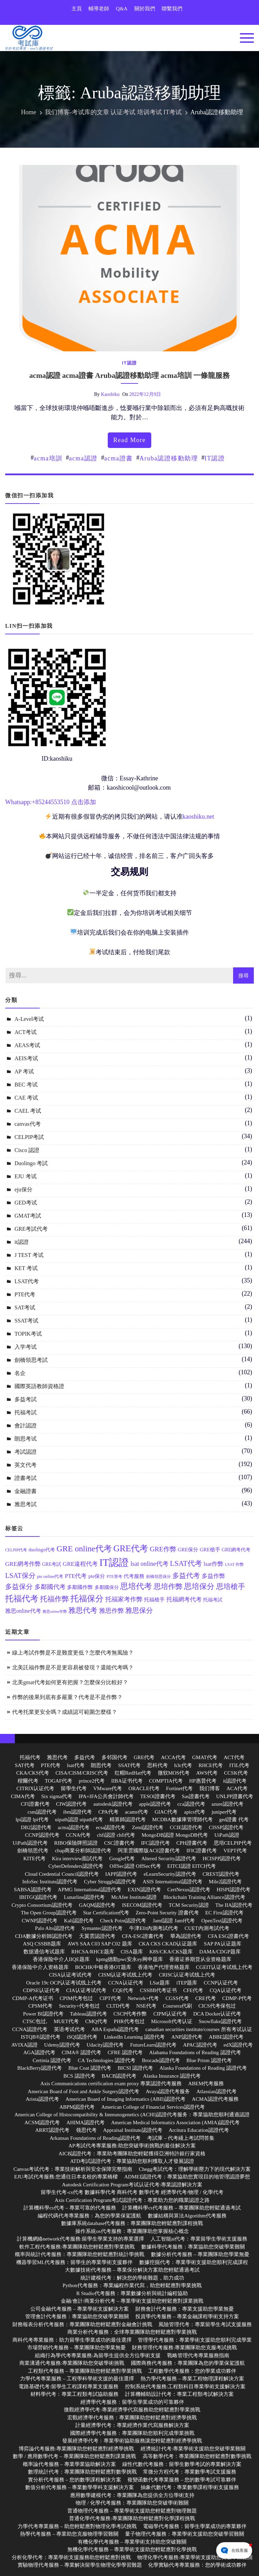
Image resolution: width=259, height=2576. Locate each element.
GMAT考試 (28, 1216)
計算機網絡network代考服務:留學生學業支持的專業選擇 (80, 2239)
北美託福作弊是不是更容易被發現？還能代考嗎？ (73, 1667)
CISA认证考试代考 (70, 1975)
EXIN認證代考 (144, 1889)
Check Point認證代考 (123, 1920)
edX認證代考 (238, 2045)
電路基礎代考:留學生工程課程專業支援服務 (68, 2386)
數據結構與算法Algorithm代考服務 (187, 2215)
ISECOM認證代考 (142, 1905)
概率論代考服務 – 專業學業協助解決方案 (69, 2464)
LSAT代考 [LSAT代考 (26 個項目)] (186, 1563)
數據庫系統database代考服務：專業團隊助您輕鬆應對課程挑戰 (132, 2223)
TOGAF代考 (59, 1781)
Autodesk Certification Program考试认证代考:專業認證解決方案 (132, 2184)
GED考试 (26, 1203)
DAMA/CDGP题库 (220, 1951)
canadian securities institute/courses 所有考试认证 (198, 2029)
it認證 (129, 362)
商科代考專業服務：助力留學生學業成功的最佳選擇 (72, 2340)
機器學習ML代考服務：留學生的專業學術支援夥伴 (74, 2262)
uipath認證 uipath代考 (79, 1819)
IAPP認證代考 (121, 1874)
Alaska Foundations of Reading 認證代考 (203, 2068)
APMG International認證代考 (89, 1889)
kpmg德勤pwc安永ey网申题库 (129, 1959)
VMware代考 (107, 1788)
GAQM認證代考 (97, 1905)
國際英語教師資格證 (39, 1386)
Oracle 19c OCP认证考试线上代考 (64, 1982)
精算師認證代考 (127, 1819)
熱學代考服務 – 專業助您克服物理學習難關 (69, 2534)
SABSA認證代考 (32, 1889)
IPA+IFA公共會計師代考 (106, 1796)
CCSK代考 (236, 1773)
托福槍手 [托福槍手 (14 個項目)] (154, 1599)
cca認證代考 (191, 1804)
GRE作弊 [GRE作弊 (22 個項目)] (163, 1549)
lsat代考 (76, 1765)
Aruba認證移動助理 (169, 458)
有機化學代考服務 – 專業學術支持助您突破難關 (132, 2542)
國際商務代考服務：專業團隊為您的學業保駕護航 (188, 2363)
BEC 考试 (26, 1084)
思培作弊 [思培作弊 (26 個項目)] (168, 1586)
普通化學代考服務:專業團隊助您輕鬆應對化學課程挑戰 (132, 2518)
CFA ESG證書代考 (228, 1936)
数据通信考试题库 (44, 1951)
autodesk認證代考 (112, 1804)
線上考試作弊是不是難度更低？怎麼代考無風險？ (73, 1653)
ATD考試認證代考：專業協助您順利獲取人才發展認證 (132, 2161)
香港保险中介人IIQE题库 (61, 1959)
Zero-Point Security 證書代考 (167, 1912)
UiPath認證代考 (30, 1843)
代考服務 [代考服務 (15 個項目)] (134, 1576)
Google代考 (122, 1858)
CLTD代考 (118, 2006)
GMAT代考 (204, 1757)
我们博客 (209, 1788)
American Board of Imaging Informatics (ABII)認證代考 (125, 2099)
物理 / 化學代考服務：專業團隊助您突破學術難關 (132, 2503)
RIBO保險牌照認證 (76, 1843)
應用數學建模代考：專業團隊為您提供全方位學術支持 (132, 2495)
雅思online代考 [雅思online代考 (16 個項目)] (23, 1611)
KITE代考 (34, 1858)
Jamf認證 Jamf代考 (174, 1920)
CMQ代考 (96, 2021)
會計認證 (26, 1425)
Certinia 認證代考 (51, 2060)
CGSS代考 (177, 1998)
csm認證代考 (42, 1812)
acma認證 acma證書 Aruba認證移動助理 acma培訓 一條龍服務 (129, 375)
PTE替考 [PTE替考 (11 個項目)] (114, 1576)
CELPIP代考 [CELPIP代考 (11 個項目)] (16, 1550)
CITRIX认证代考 (36, 1788)
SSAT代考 (129, 1765)
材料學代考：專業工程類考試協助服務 (74, 2394)
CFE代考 (193, 1990)
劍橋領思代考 (32, 1850)
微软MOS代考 (174, 1773)
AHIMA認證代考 (85, 2122)
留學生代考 (74, 1788)
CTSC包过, (34, 2021)
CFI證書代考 (35, 1804)
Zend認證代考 (147, 1827)
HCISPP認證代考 (222, 1858)
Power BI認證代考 (43, 2014)
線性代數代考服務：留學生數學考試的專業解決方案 (181, 2464)
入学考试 (26, 1347)
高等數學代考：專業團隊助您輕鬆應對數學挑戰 (197, 2456)
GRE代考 (144, 1757)
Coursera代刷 (177, 2006)
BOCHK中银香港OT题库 (103, 1967)
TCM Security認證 (189, 1905)
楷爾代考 (28, 1781)
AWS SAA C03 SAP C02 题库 (100, 1943)
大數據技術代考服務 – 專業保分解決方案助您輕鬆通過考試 (132, 2270)
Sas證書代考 (196, 1796)
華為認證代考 (185, 1936)
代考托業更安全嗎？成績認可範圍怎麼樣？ (64, 1712)
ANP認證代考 (186, 2037)
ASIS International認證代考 (172, 1881)
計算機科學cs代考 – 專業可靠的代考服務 (69, 2208)
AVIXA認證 (24, 2045)
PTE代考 (25, 1294)
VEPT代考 (235, 1850)
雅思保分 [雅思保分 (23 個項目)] (139, 1610)
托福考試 (26, 1412)
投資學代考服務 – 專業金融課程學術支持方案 (187, 2316)
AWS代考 (207, 1773)
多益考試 (26, 1399)
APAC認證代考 (200, 2045)
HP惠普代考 (203, 1781)
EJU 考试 (26, 1176)
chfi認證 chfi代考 (116, 1835)
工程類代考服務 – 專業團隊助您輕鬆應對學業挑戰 (85, 2371)
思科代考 (157, 1765)
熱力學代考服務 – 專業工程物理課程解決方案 (192, 2378)
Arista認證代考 (42, 2099)
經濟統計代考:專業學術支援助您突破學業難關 (193, 2448)
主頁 (76, 8)
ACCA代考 (173, 1757)
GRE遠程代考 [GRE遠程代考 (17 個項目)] (80, 1564)
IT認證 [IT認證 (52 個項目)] (114, 1562)
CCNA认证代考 (125, 1982)
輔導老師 (98, 8)
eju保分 (23, 1189)
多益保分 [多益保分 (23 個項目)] (19, 1586)
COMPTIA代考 (166, 1781)
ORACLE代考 (144, 1788)
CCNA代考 (78, 1835)
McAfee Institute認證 (134, 1897)
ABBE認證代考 (226, 2037)
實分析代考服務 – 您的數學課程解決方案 (74, 2479)
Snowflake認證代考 (220, 2021)
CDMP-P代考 (237, 1998)
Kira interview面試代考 (77, 1858)
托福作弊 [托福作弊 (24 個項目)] (54, 1599)
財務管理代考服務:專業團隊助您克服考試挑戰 (184, 2347)
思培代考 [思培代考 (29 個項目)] (136, 1586)
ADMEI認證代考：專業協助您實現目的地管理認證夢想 (187, 2176)
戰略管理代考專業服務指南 (198, 2355)
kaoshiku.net (198, 816)
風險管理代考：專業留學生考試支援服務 (205, 2324)
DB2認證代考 (36, 1827)
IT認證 (214, 458)
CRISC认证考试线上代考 (187, 1975)
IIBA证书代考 (127, 1781)
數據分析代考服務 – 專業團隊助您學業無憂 (200, 2254)
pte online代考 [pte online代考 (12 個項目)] (50, 1576)
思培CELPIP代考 (233, 1843)
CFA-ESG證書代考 (143, 1936)
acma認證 (83, 458)
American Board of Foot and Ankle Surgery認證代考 (83, 2091)
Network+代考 (143, 1998)
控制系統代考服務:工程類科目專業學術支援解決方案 (185, 2386)
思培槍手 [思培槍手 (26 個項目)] (230, 1586)
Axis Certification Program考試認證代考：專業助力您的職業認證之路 (132, 2200)
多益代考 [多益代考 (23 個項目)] (186, 1575)
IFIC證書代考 (201, 1850)
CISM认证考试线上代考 (125, 1975)
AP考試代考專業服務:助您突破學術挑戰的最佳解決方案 (131, 2145)
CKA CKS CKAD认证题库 (167, 1943)
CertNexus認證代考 (188, 1889)
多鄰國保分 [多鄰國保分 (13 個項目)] (107, 1587)
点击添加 (83, 802)
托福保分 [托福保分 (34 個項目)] (87, 1598)
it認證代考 (235, 1781)
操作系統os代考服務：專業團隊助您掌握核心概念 (132, 2231)
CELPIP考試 (29, 1137)
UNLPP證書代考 (234, 1796)
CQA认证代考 (225, 1990)
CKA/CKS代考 (32, 1773)
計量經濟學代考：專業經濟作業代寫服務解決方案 (132, 2425)
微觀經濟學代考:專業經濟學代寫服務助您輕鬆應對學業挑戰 (132, 2409)
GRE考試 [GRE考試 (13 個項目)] (51, 1564)
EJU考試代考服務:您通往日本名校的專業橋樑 (66, 2176)
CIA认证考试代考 (86, 1990)
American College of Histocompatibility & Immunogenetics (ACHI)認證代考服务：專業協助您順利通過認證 (132, 2114)
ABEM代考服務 (206, 2083)
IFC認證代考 (155, 1843)
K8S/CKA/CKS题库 (171, 1951)
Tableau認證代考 (88, 2014)
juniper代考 (224, 1812)
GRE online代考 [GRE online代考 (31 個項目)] (84, 1548)
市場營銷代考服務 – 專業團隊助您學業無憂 (76, 2347)
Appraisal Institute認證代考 (132, 2130)
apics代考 (194, 1812)
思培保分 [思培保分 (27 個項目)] (199, 1586)
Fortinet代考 (179, 1788)
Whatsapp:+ (20, 802)
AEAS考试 (27, 1045)
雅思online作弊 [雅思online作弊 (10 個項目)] (54, 1611)
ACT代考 (234, 1757)
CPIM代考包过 (76, 1998)
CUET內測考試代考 (207, 1928)
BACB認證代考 (119, 2076)
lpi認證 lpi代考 (32, 1819)
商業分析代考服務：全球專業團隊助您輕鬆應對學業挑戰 (132, 2332)
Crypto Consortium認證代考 (42, 1905)
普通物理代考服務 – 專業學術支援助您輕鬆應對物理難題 (132, 2511)
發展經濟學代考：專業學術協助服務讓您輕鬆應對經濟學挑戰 (132, 2440)
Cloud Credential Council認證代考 (62, 1874)
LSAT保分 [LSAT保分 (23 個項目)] (20, 1575)
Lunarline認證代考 (84, 1897)
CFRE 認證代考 (125, 2052)
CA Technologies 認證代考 (106, 2060)
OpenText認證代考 (221, 1920)
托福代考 (30, 1757)
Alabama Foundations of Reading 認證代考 (195, 2052)
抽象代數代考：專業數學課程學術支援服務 (190, 2487)
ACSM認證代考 (42, 2122)
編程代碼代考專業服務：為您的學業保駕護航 (89, 2215)
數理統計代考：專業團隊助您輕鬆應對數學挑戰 (82, 2472)
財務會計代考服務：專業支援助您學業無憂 (184, 2309)
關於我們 (144, 8)
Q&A (121, 8)
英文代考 (26, 1465)
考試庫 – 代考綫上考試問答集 (180, 2138)
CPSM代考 (40, 2006)
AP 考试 (24, 1071)
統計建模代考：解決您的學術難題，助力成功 (132, 2278)
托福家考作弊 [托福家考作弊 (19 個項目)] (124, 1599)
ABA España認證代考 (115, 2029)
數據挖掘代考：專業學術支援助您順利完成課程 (193, 2262)
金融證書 (26, 1491)
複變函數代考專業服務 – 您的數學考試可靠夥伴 (181, 2479)
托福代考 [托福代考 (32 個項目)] (21, 1598)
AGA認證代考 (39, 2052)
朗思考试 (26, 1439)
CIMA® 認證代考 (81, 2052)
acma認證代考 (73, 1827)
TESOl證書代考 (157, 1796)
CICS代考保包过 (217, 2006)
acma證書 (118, 458)
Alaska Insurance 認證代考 (172, 2076)
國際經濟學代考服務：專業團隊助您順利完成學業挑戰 (132, 2433)
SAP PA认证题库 (222, 1943)
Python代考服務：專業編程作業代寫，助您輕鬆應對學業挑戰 (132, 2285)
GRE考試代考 (31, 1229)
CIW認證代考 (71, 1804)
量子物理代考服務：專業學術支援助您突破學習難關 (184, 2534)
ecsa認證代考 (111, 1827)
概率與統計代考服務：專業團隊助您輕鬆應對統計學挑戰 (79, 2254)
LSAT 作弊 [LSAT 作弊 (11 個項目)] (234, 1564)
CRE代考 (205, 1998)
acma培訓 (48, 458)
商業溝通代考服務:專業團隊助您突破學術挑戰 (71, 2363)
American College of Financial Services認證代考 (153, 2107)
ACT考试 (26, 1032)
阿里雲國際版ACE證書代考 (149, 1850)
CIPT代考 (110, 1998)
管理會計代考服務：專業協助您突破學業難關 (77, 2316)
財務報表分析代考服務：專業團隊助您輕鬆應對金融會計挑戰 (82, 2324)
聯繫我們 (172, 8)
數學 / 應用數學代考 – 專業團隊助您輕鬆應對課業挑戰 (74, 2456)
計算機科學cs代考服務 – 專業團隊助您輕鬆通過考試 (181, 2208)
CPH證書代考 (191, 1843)
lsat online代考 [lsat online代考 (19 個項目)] (150, 1563)
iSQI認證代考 (82, 2037)
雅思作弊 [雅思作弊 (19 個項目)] (111, 1610)
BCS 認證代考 (79, 2076)
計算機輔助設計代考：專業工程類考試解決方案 (179, 2394)
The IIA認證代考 (234, 1905)
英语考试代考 (69, 2029)
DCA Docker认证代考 (217, 2014)
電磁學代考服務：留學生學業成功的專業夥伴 (195, 2526)
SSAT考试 (26, 1321)
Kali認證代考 (79, 1920)
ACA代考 (237, 1788)
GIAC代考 (166, 1812)
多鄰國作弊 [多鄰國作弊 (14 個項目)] (80, 1587)
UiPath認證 (226, 1835)
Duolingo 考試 (31, 1163)
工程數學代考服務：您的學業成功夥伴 (192, 2371)
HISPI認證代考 (233, 1889)
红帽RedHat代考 (133, 1773)
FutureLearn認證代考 (153, 2045)
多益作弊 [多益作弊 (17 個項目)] (213, 1576)
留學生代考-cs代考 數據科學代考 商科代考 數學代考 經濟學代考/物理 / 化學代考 (132, 2192)
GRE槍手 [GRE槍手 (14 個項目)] (210, 1549)
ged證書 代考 (233, 1819)
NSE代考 (146, 2006)
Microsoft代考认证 (171, 2021)
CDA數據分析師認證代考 (44, 1936)
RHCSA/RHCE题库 (92, 1951)
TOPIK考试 (28, 1334)
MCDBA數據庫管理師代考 (182, 1819)
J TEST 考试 (29, 1255)
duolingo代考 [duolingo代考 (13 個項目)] (42, 1549)
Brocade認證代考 (161, 2060)
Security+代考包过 (79, 2006)
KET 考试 (26, 1268)
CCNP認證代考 (42, 1835)
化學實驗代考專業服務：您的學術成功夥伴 (197, 2565)
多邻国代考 (114, 1757)
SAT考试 (25, 1307)
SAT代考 (25, 1765)
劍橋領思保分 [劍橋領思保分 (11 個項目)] (158, 1576)
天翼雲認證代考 (97, 1936)
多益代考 (84, 1757)
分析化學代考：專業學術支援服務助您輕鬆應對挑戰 (71, 2557)
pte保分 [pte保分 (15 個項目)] (96, 1576)
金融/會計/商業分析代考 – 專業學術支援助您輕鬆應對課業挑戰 (132, 2301)
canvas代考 (28, 1124)
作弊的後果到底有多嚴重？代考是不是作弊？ (67, 1697)
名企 (20, 1373)
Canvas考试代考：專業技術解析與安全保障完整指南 (72, 2169)
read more (129, 440)
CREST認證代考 (220, 1874)
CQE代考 (123, 1990)
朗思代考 (101, 1765)
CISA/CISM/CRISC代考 (82, 1773)
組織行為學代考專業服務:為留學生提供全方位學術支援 (98, 2355)
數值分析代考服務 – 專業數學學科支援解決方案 (79, 2487)
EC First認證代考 (224, 1912)
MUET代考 (66, 2021)
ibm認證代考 (77, 1812)
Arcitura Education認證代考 (199, 2130)
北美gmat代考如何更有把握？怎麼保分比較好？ (70, 1682)
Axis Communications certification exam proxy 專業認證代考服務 (111, 2083)
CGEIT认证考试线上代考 (224, 1967)
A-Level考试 (29, 1019)
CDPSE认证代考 (41, 1990)
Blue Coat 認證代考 (89, 2068)
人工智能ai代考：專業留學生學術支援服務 (199, 2239)
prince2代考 (92, 1781)
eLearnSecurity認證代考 (170, 1874)
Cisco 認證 (27, 1150)
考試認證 (26, 1452)
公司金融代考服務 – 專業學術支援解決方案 (79, 2309)
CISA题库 (132, 1951)
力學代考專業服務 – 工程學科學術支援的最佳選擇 (77, 2378)
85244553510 (52, 802)
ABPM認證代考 (77, 2107)
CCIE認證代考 (186, 1827)
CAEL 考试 (28, 1111)
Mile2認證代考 (225, 1881)
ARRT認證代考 (52, 2130)
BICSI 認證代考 (135, 2068)
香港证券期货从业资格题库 (200, 1959)
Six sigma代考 (56, 1796)
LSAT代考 (27, 1281)
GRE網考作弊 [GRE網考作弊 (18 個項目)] (23, 1564)
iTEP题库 (186, 1982)
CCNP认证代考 (221, 1982)
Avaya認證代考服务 (168, 2091)
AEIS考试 (26, 1058)
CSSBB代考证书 (158, 1990)
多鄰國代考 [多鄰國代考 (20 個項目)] (50, 1586)
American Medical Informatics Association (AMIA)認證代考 (175, 2122)
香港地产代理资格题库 (164, 1967)
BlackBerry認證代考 (39, 2068)
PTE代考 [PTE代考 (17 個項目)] (76, 1576)
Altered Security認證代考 (168, 1858)
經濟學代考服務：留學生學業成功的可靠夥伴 (132, 2402)
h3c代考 (183, 1765)
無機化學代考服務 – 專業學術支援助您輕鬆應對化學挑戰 (132, 2549)
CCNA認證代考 (29, 2029)
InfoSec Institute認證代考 (50, 1881)
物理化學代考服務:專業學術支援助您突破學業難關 (194, 2557)
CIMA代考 (23, 1796)
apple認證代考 (155, 1804)
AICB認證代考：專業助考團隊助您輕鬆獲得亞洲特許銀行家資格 (132, 2153)
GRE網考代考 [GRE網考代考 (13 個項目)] (236, 1549)
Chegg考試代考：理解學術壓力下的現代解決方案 (195, 2169)
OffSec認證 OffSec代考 (135, 1866)
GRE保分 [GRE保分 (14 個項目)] (188, 1549)
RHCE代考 (211, 1765)
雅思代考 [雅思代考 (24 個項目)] (82, 1610)
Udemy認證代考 (62, 2045)
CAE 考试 (26, 1098)
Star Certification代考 (106, 1912)
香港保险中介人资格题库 (40, 1967)
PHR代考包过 (129, 2021)
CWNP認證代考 (39, 1920)
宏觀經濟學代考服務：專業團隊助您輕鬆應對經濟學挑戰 (132, 2417)
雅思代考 (57, 1757)
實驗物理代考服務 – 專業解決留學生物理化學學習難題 (80, 2565)
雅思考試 (26, 1504)
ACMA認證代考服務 (215, 2099)
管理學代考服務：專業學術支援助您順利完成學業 (195, 2340)
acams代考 (136, 1812)
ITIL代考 (239, 1765)
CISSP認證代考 (226, 1827)
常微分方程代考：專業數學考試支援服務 (189, 2472)
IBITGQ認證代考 (38, 1897)
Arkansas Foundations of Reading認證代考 (95, 2138)
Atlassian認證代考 (216, 2091)
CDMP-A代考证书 (32, 1998)
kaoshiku (110, 394)
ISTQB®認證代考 (40, 2037)
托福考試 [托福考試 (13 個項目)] (212, 1599)
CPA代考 (108, 1812)
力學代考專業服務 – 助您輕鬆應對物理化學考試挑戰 (77, 2526)
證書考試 (26, 1478)
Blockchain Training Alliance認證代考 (204, 1897)
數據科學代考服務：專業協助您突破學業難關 (193, 2247)
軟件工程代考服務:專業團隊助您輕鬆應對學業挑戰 (77, 2247)
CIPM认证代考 (170, 2014)
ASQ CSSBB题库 (42, 1943)
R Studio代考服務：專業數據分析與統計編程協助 (132, 2293)
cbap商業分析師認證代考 (83, 1850)
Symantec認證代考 (102, 1928)
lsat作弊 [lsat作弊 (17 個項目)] (213, 1564)
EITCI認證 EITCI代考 (191, 1866)
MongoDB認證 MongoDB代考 (175, 1835)
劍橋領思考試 (31, 1360)
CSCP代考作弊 (130, 2014)
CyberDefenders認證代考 (75, 1866)
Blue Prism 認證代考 (209, 2060)
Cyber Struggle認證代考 (110, 1881)
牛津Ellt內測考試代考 (153, 1928)
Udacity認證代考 (105, 2045)
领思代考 (86, 2130)
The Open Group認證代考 (49, 1912)
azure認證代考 (227, 1804)
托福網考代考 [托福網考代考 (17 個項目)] (184, 1599)
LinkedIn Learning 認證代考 (134, 2037)
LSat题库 (160, 1982)
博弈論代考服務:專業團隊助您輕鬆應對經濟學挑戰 (76, 2448)
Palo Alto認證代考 (55, 1928)
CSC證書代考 (119, 1843)
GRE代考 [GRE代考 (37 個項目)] (130, 1548)
